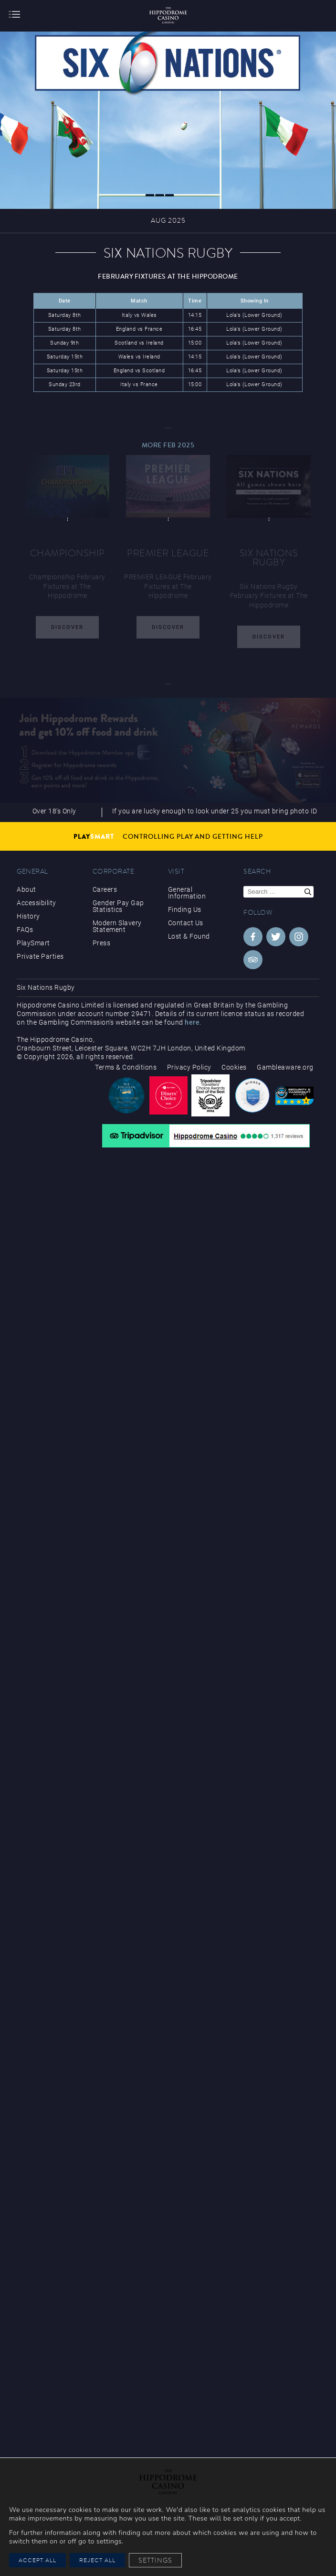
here (192, 1022)
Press (102, 943)
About (26, 889)
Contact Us (185, 923)
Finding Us (184, 909)
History (28, 916)
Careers (105, 889)
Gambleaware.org (285, 1067)
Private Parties (40, 956)
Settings (155, 2560)
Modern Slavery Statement (117, 926)
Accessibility (36, 903)
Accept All (37, 2560)
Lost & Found (189, 936)
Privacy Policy (189, 1067)
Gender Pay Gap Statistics (118, 906)
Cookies (234, 1067)
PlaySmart (33, 943)
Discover (67, 627)
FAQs (25, 929)
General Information (187, 893)
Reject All (97, 2560)
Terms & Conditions (126, 1067)
